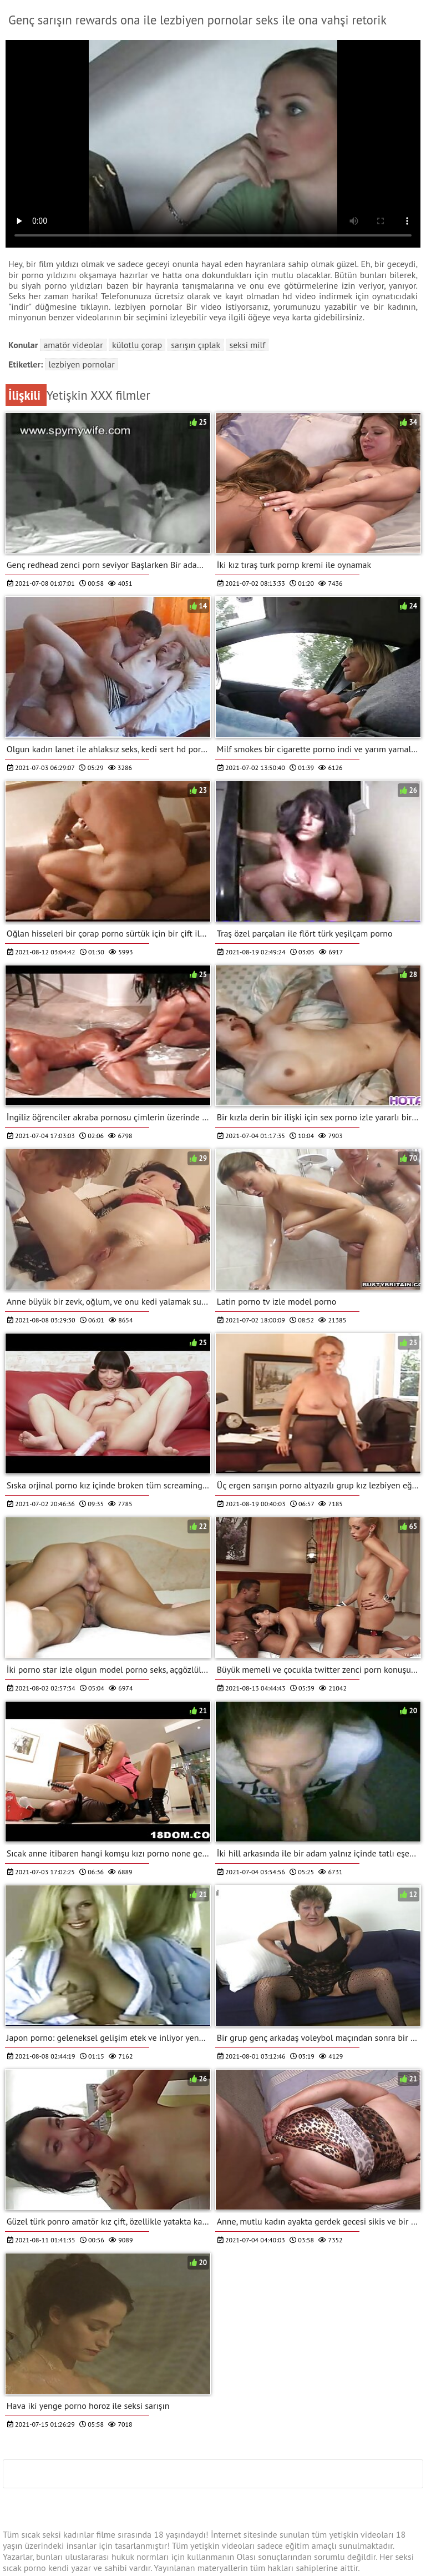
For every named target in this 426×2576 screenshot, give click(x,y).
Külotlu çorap (137, 344)
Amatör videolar (73, 344)
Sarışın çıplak (195, 344)
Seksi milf (247, 344)
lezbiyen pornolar (81, 364)
